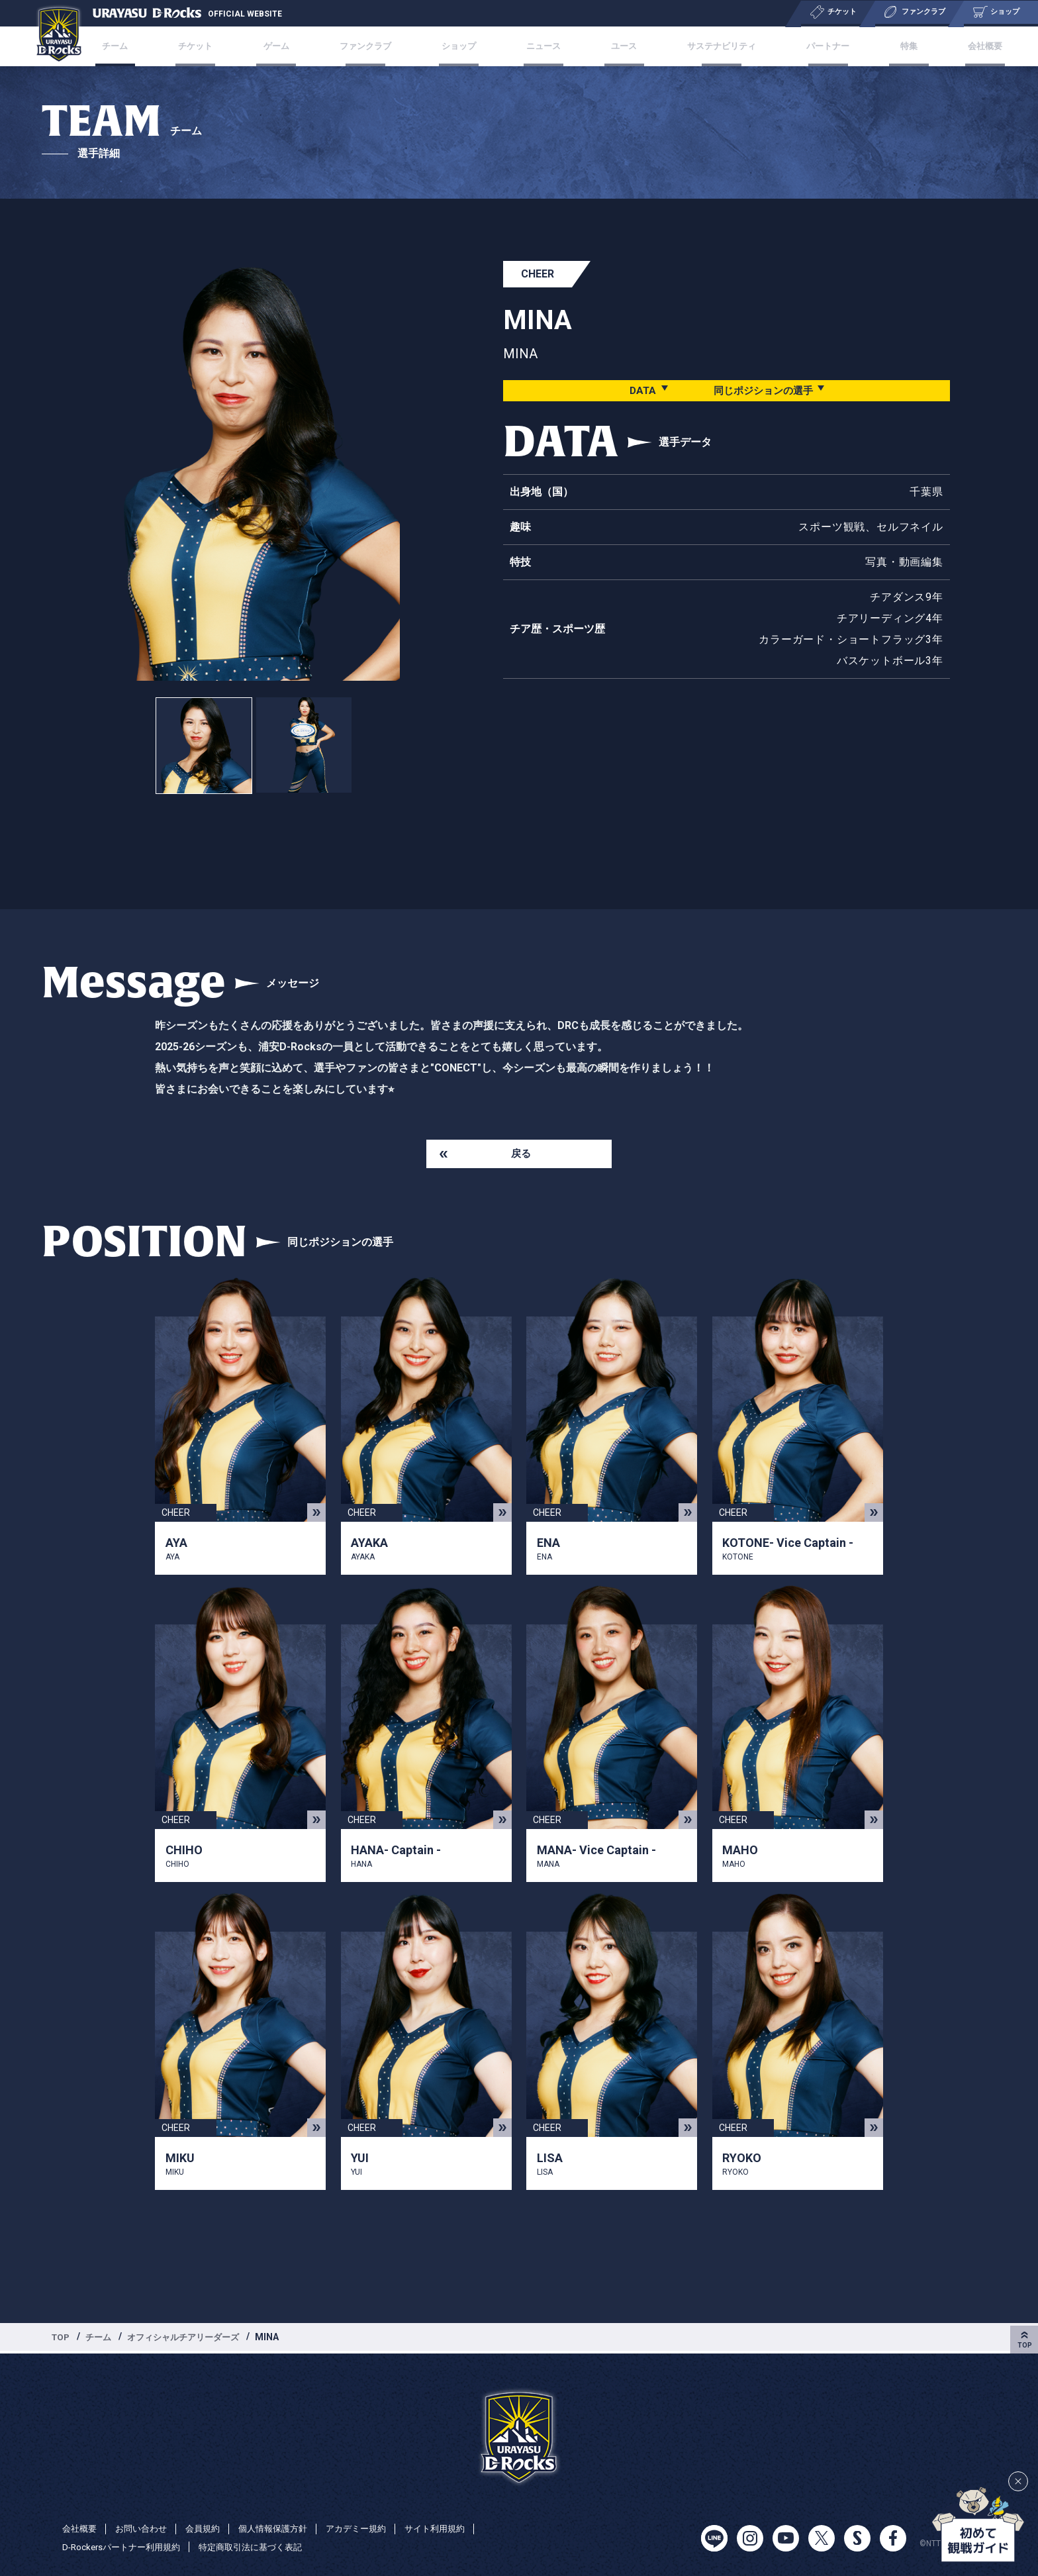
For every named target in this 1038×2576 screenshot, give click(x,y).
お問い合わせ (145, 2528)
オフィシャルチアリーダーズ (191, 2339)
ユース (614, 46)
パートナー (812, 46)
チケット (220, 46)
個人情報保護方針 (285, 2528)
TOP (61, 2339)
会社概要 (952, 46)
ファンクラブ (375, 46)
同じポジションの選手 (763, 390)
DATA (638, 390)
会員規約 (210, 2528)
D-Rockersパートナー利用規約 (125, 2547)
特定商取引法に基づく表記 (262, 2547)
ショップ (463, 46)
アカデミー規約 (372, 2528)
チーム (147, 46)
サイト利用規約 (456, 2528)
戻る (521, 1154)
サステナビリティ (707, 46)
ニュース (541, 46)
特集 (884, 46)
